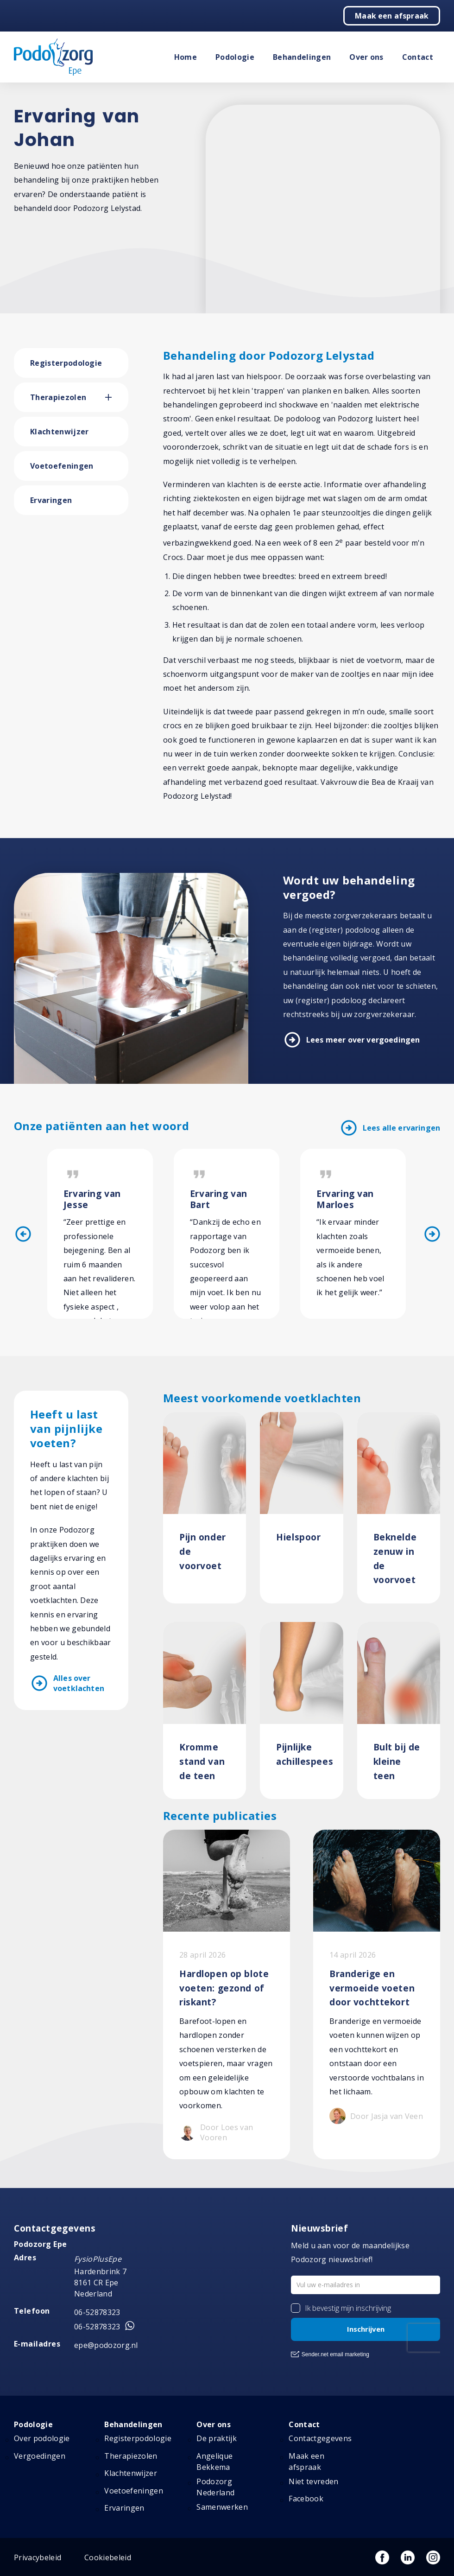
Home (185, 57)
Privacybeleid (37, 2557)
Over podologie (41, 2438)
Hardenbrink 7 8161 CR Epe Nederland (100, 2282)
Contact (417, 57)
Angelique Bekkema (214, 2461)
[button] (116, 397)
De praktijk (216, 2438)
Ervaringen (51, 500)
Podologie (234, 57)
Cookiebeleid (107, 2557)
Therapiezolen (58, 397)
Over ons (366, 57)
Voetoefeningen (61, 466)
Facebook (306, 2498)
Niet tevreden (313, 2481)
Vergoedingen (39, 2456)
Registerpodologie (66, 363)
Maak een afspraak (392, 16)
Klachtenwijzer (59, 431)
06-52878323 (97, 2312)
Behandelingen (302, 57)
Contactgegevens (320, 2438)
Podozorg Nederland (215, 2487)
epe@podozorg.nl (106, 2345)
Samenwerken (222, 2507)
